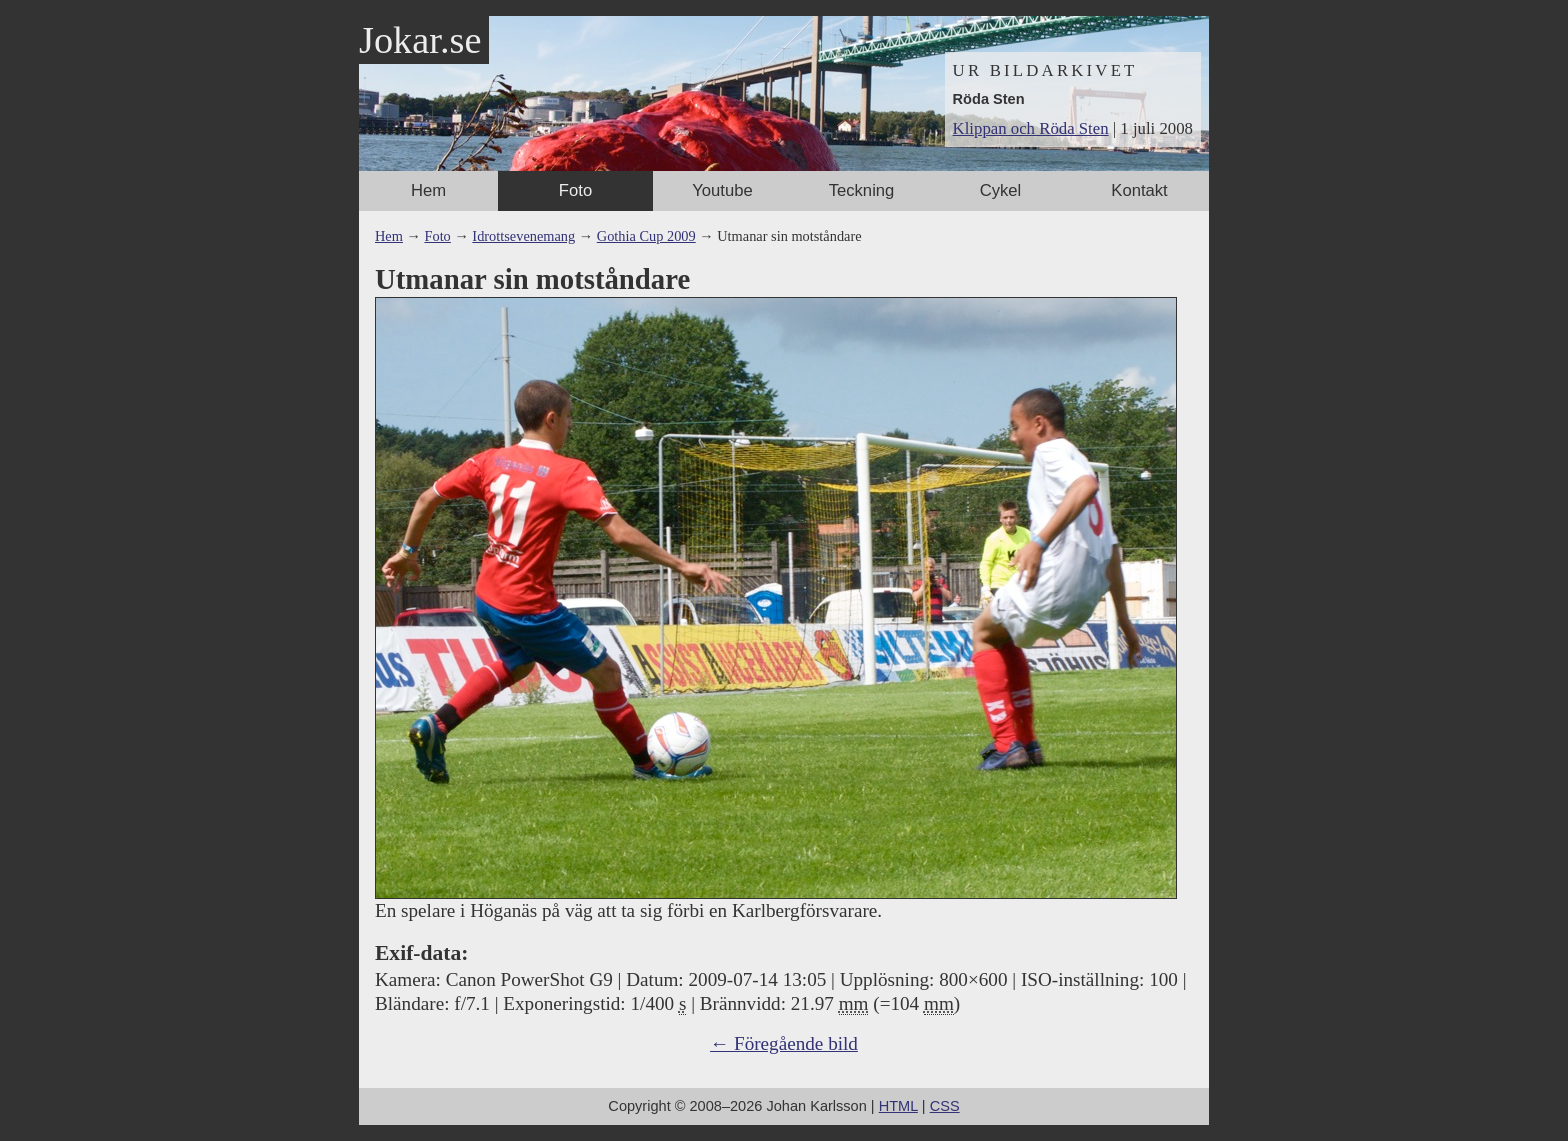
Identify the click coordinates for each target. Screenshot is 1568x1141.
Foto (575, 190)
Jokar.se (420, 40)
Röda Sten (989, 99)
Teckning (862, 190)
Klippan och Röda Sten (1031, 128)
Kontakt (1139, 190)
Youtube (722, 190)
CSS (945, 1106)
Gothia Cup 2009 (646, 236)
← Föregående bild (784, 1043)
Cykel (1001, 190)
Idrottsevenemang (523, 236)
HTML (898, 1106)
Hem (428, 190)
